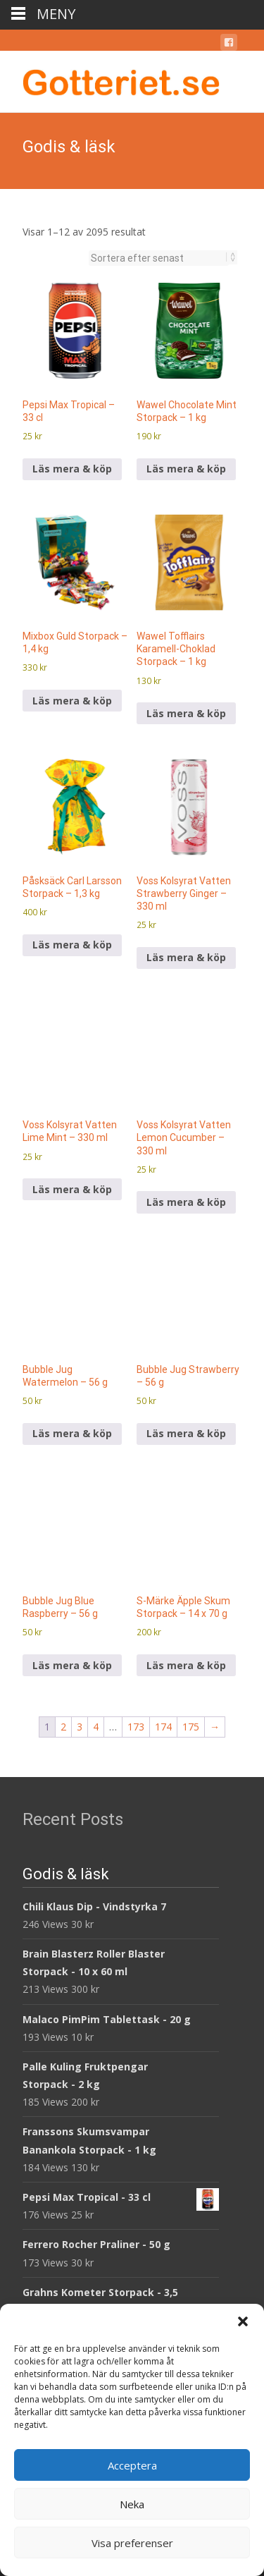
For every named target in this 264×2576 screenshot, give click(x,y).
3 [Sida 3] (79, 1726)
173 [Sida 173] (135, 1726)
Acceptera (132, 2465)
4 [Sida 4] (96, 1726)
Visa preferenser (132, 2543)
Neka (132, 2504)
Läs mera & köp (72, 468)
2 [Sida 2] (63, 1726)
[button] (243, 2321)
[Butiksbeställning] (159, 258)
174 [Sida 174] (163, 1726)
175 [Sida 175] (190, 1726)
